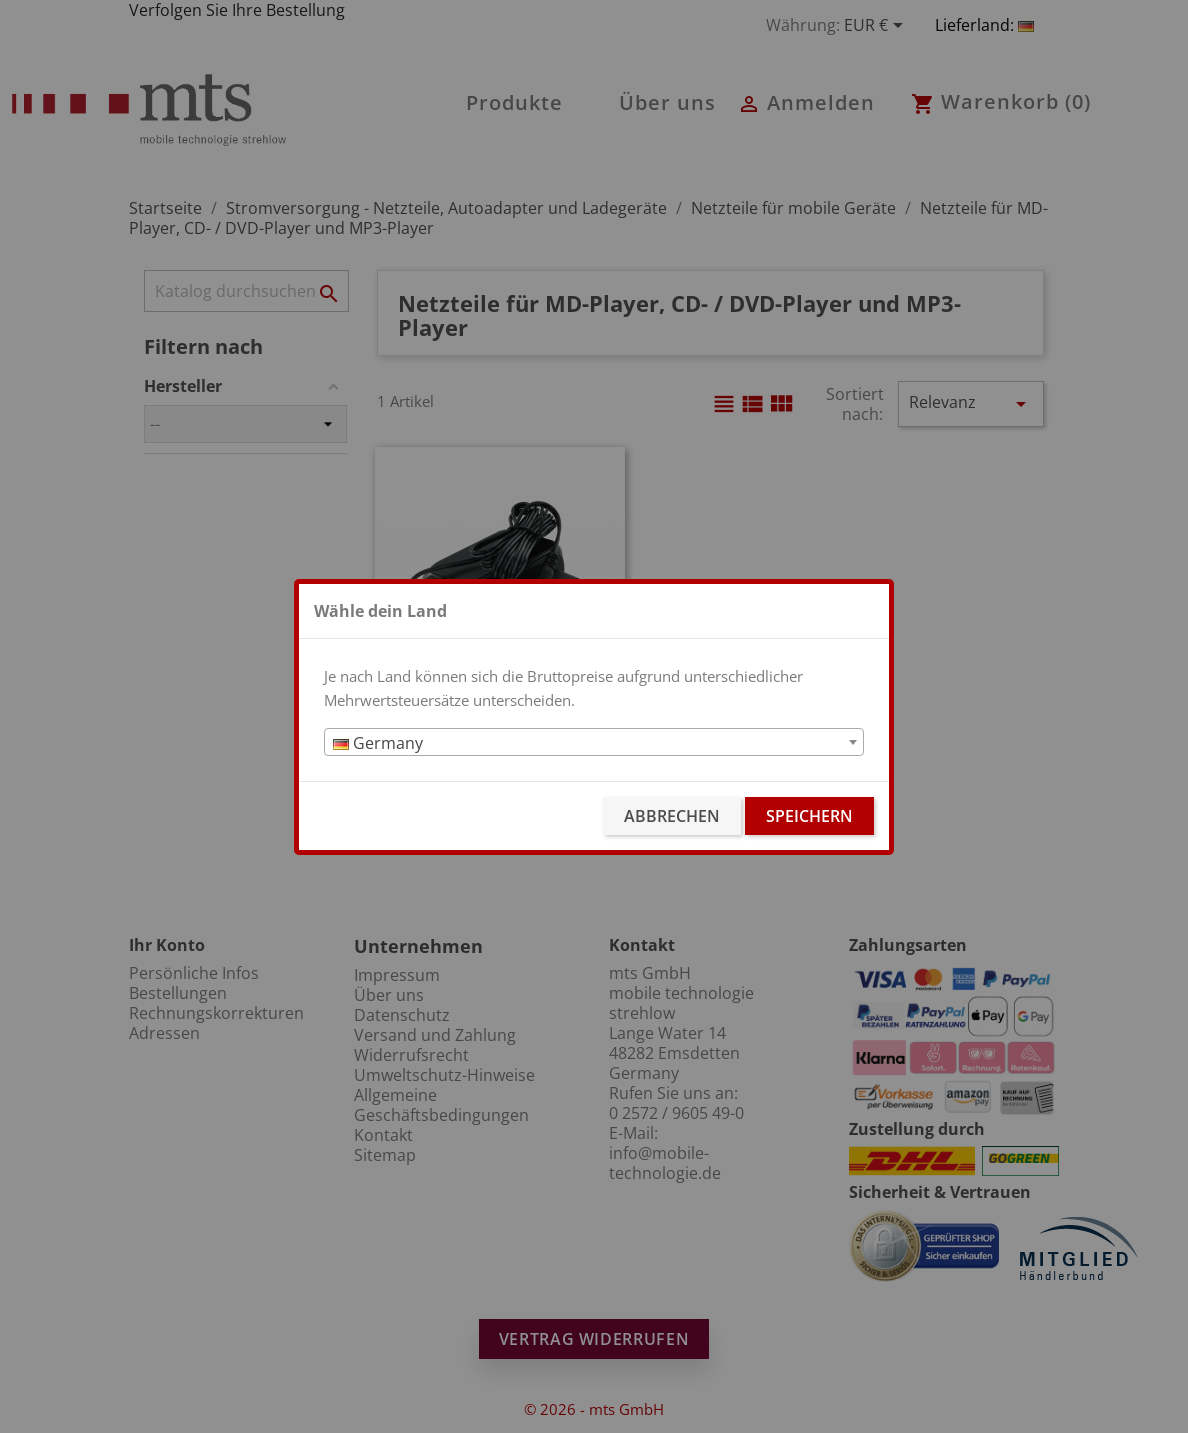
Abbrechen (672, 816)
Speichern (809, 816)
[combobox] (594, 742)
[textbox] (594, 743)
